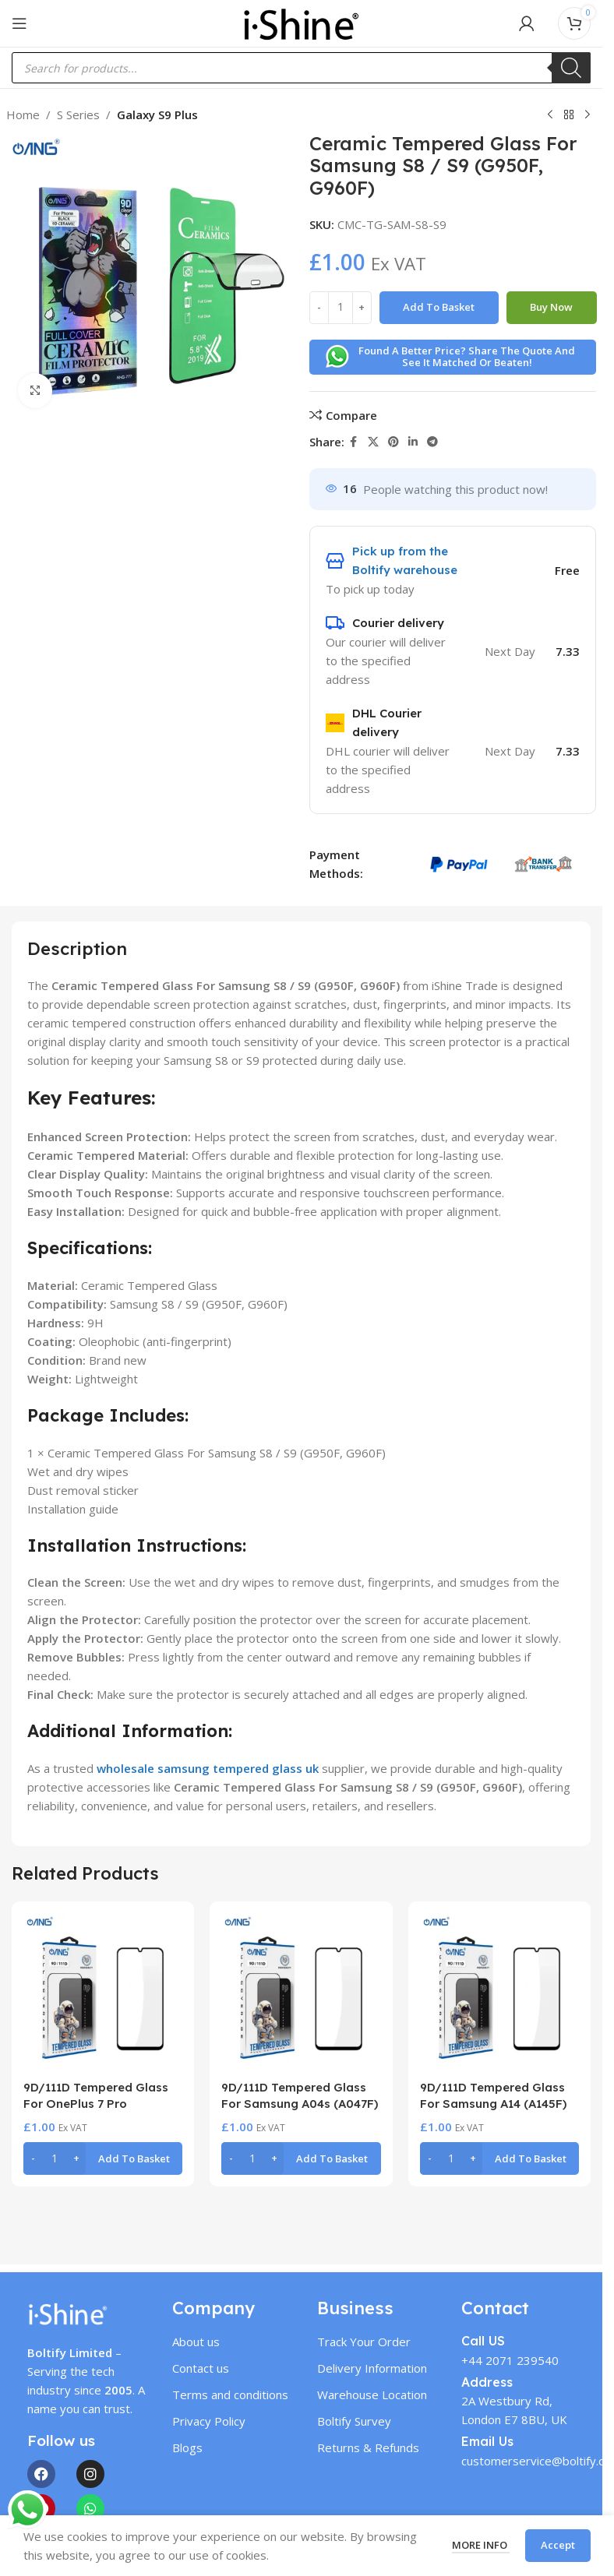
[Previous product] (550, 115)
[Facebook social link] (353, 442)
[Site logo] (301, 22)
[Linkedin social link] (413, 442)
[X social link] (373, 442)
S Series (78, 114)
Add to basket (439, 307)
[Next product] (587, 115)
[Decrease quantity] (319, 307)
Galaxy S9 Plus (157, 114)
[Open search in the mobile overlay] (301, 67)
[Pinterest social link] (393, 442)
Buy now (551, 307)
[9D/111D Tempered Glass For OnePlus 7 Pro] (102, 1992)
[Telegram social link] (432, 442)
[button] (102, 2158)
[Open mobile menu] (19, 23)
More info (481, 2545)
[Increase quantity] (362, 307)
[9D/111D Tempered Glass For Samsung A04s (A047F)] (300, 1992)
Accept (558, 2545)
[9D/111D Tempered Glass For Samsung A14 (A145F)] (499, 1992)
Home (23, 114)
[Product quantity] (340, 307)
